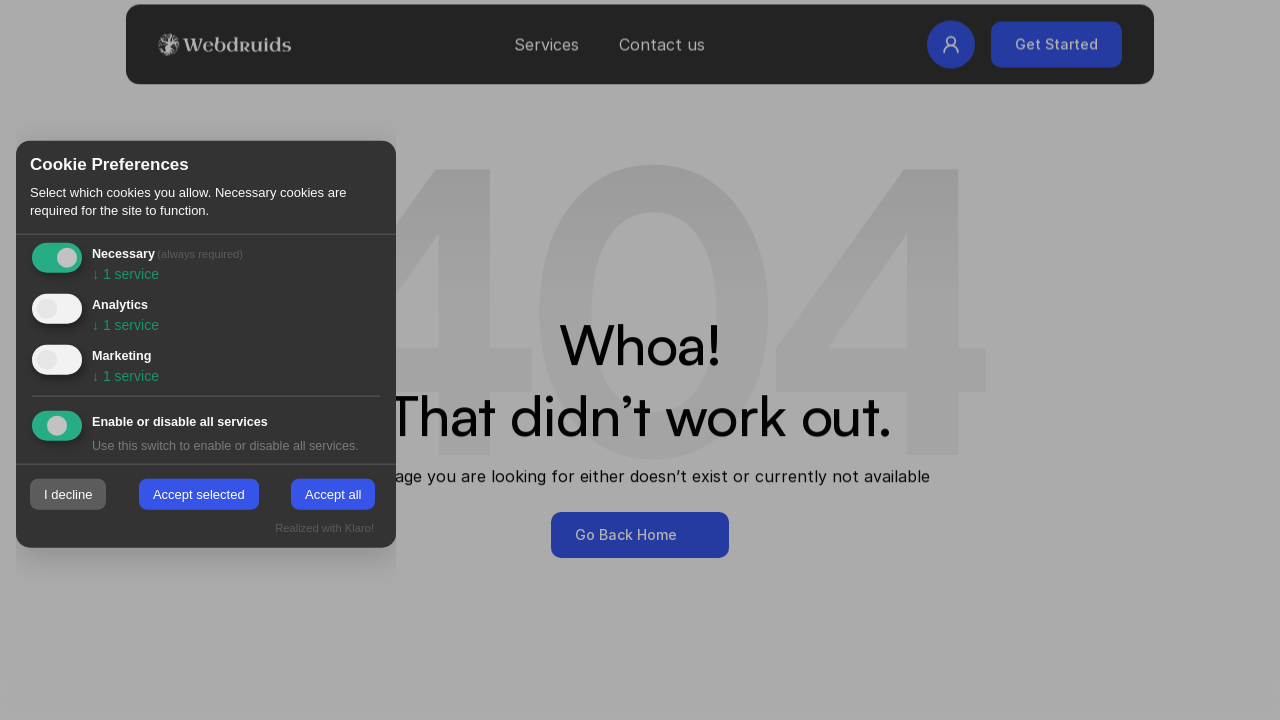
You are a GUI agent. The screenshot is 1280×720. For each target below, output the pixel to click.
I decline (68, 494)
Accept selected (199, 494)
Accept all (333, 494)
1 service (125, 274)
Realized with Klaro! (324, 527)
